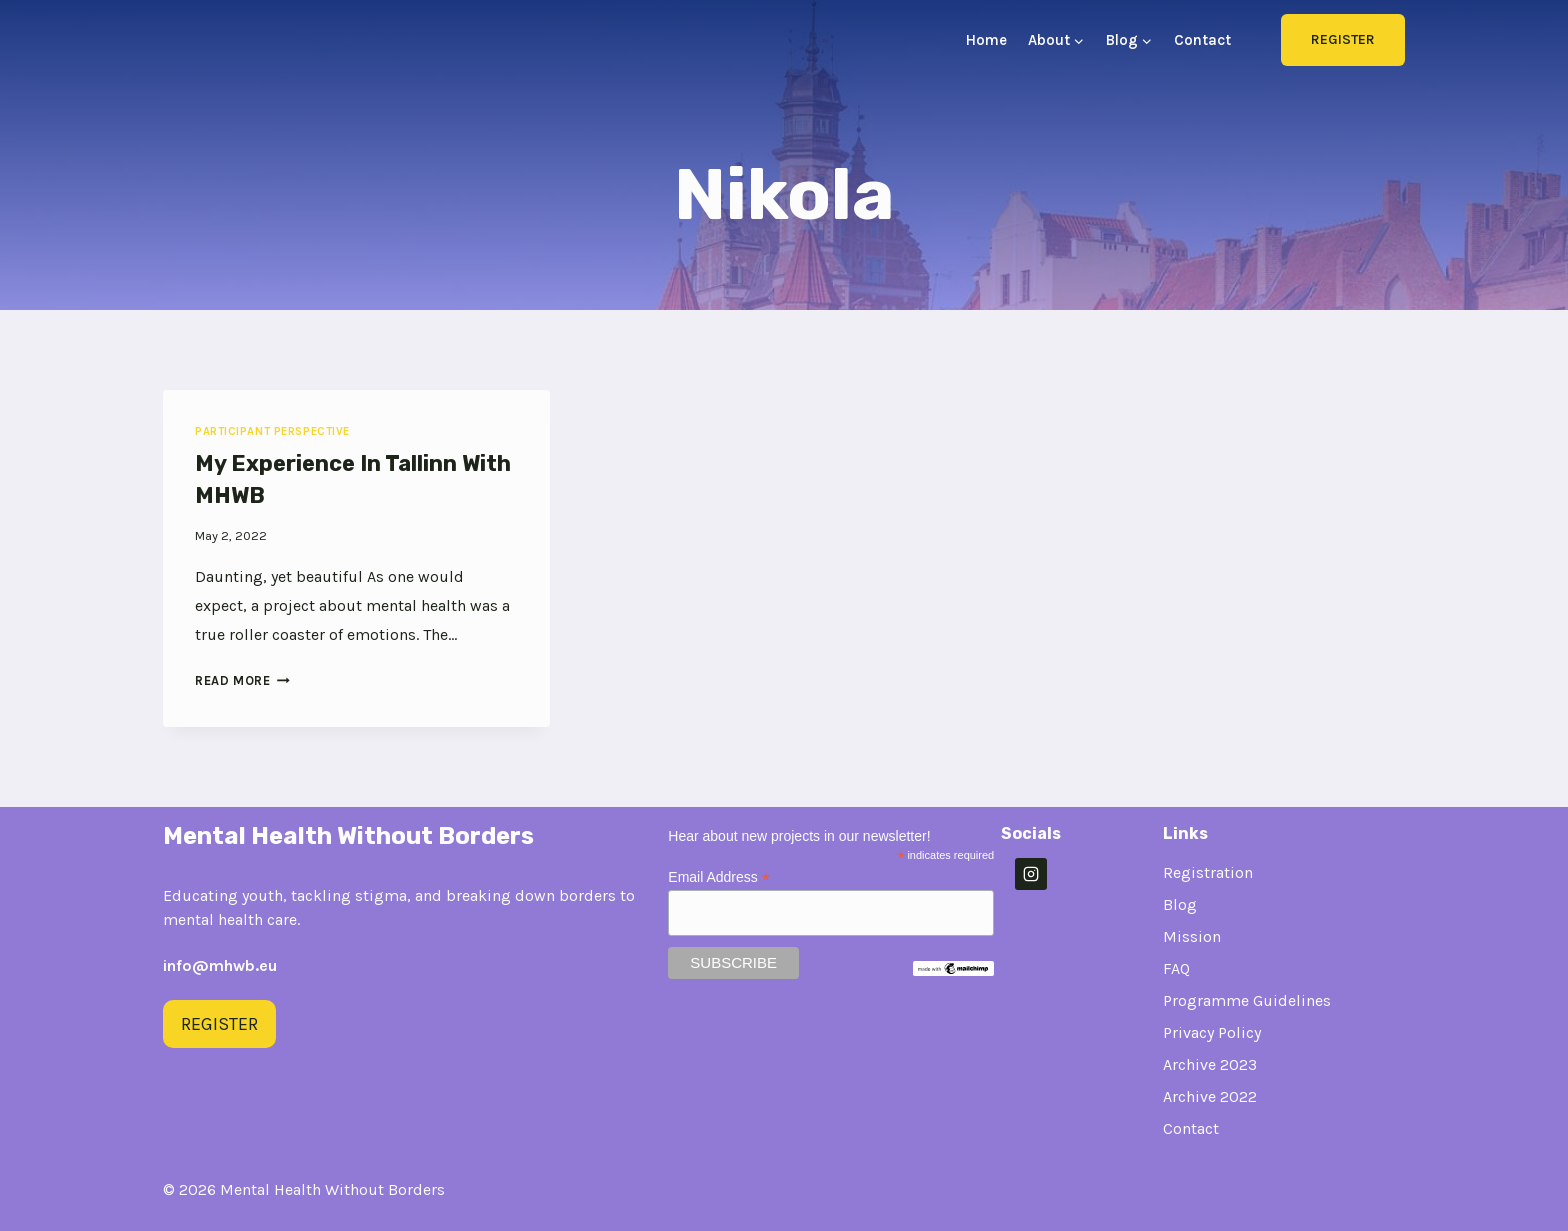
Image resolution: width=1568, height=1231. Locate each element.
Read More (242, 680)
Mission (1192, 936)
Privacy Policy (1212, 1032)
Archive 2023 (1210, 1064)
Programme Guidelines (1247, 1000)
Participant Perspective (272, 431)
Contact (1202, 40)
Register (1343, 39)
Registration (1208, 872)
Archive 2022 (1210, 1096)
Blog (1180, 904)
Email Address (719, 877)
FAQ (1176, 968)
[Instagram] (1031, 874)
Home (986, 40)
